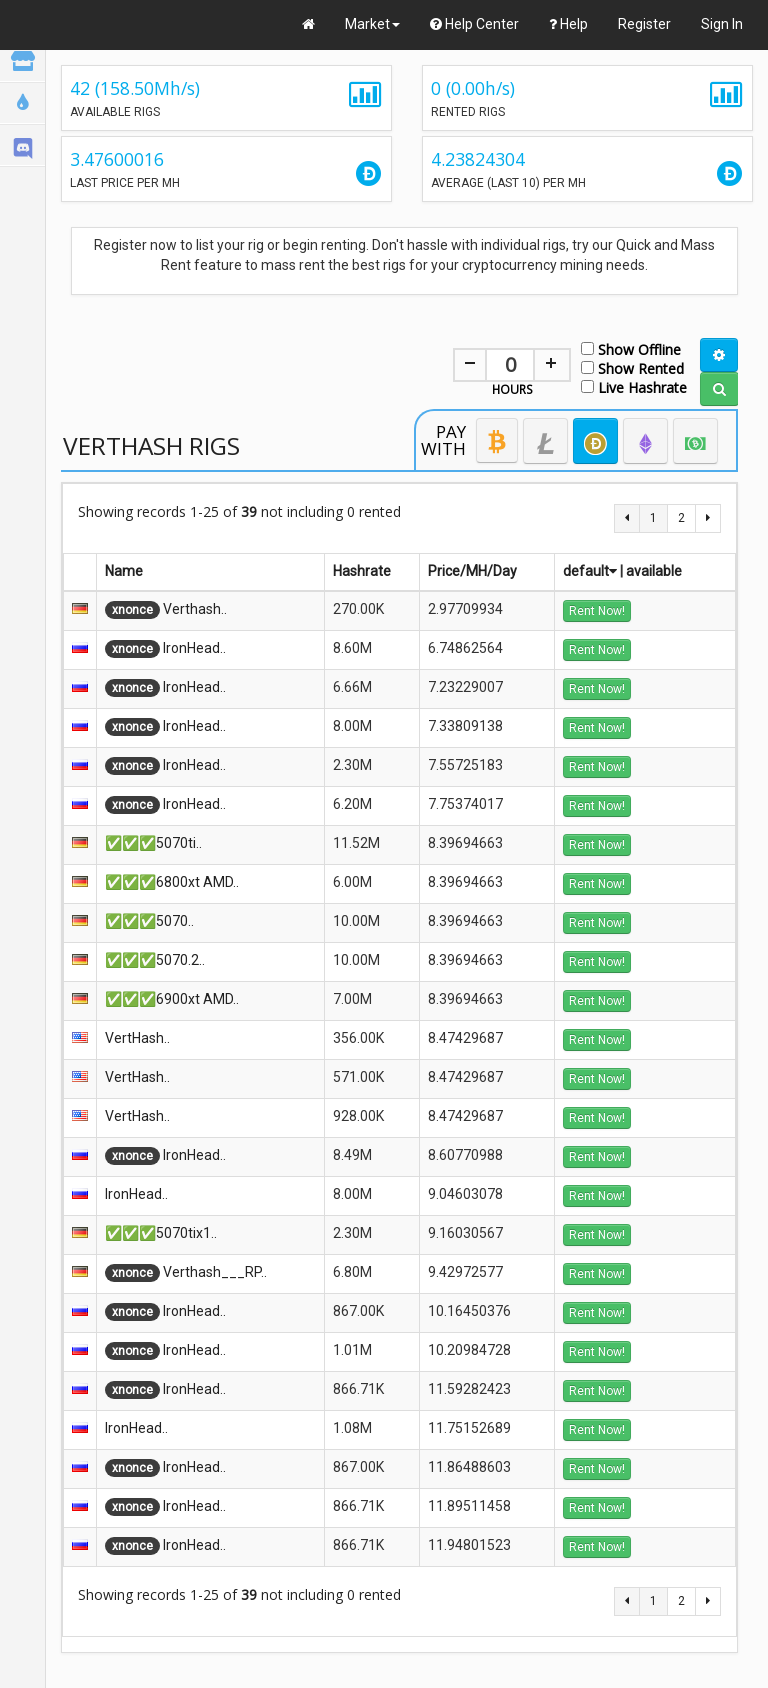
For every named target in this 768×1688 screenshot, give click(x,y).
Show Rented (632, 367)
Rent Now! (597, 611)
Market (372, 24)
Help (568, 24)
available (654, 571)
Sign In (722, 24)
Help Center (474, 24)
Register (644, 24)
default (590, 571)
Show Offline (631, 348)
